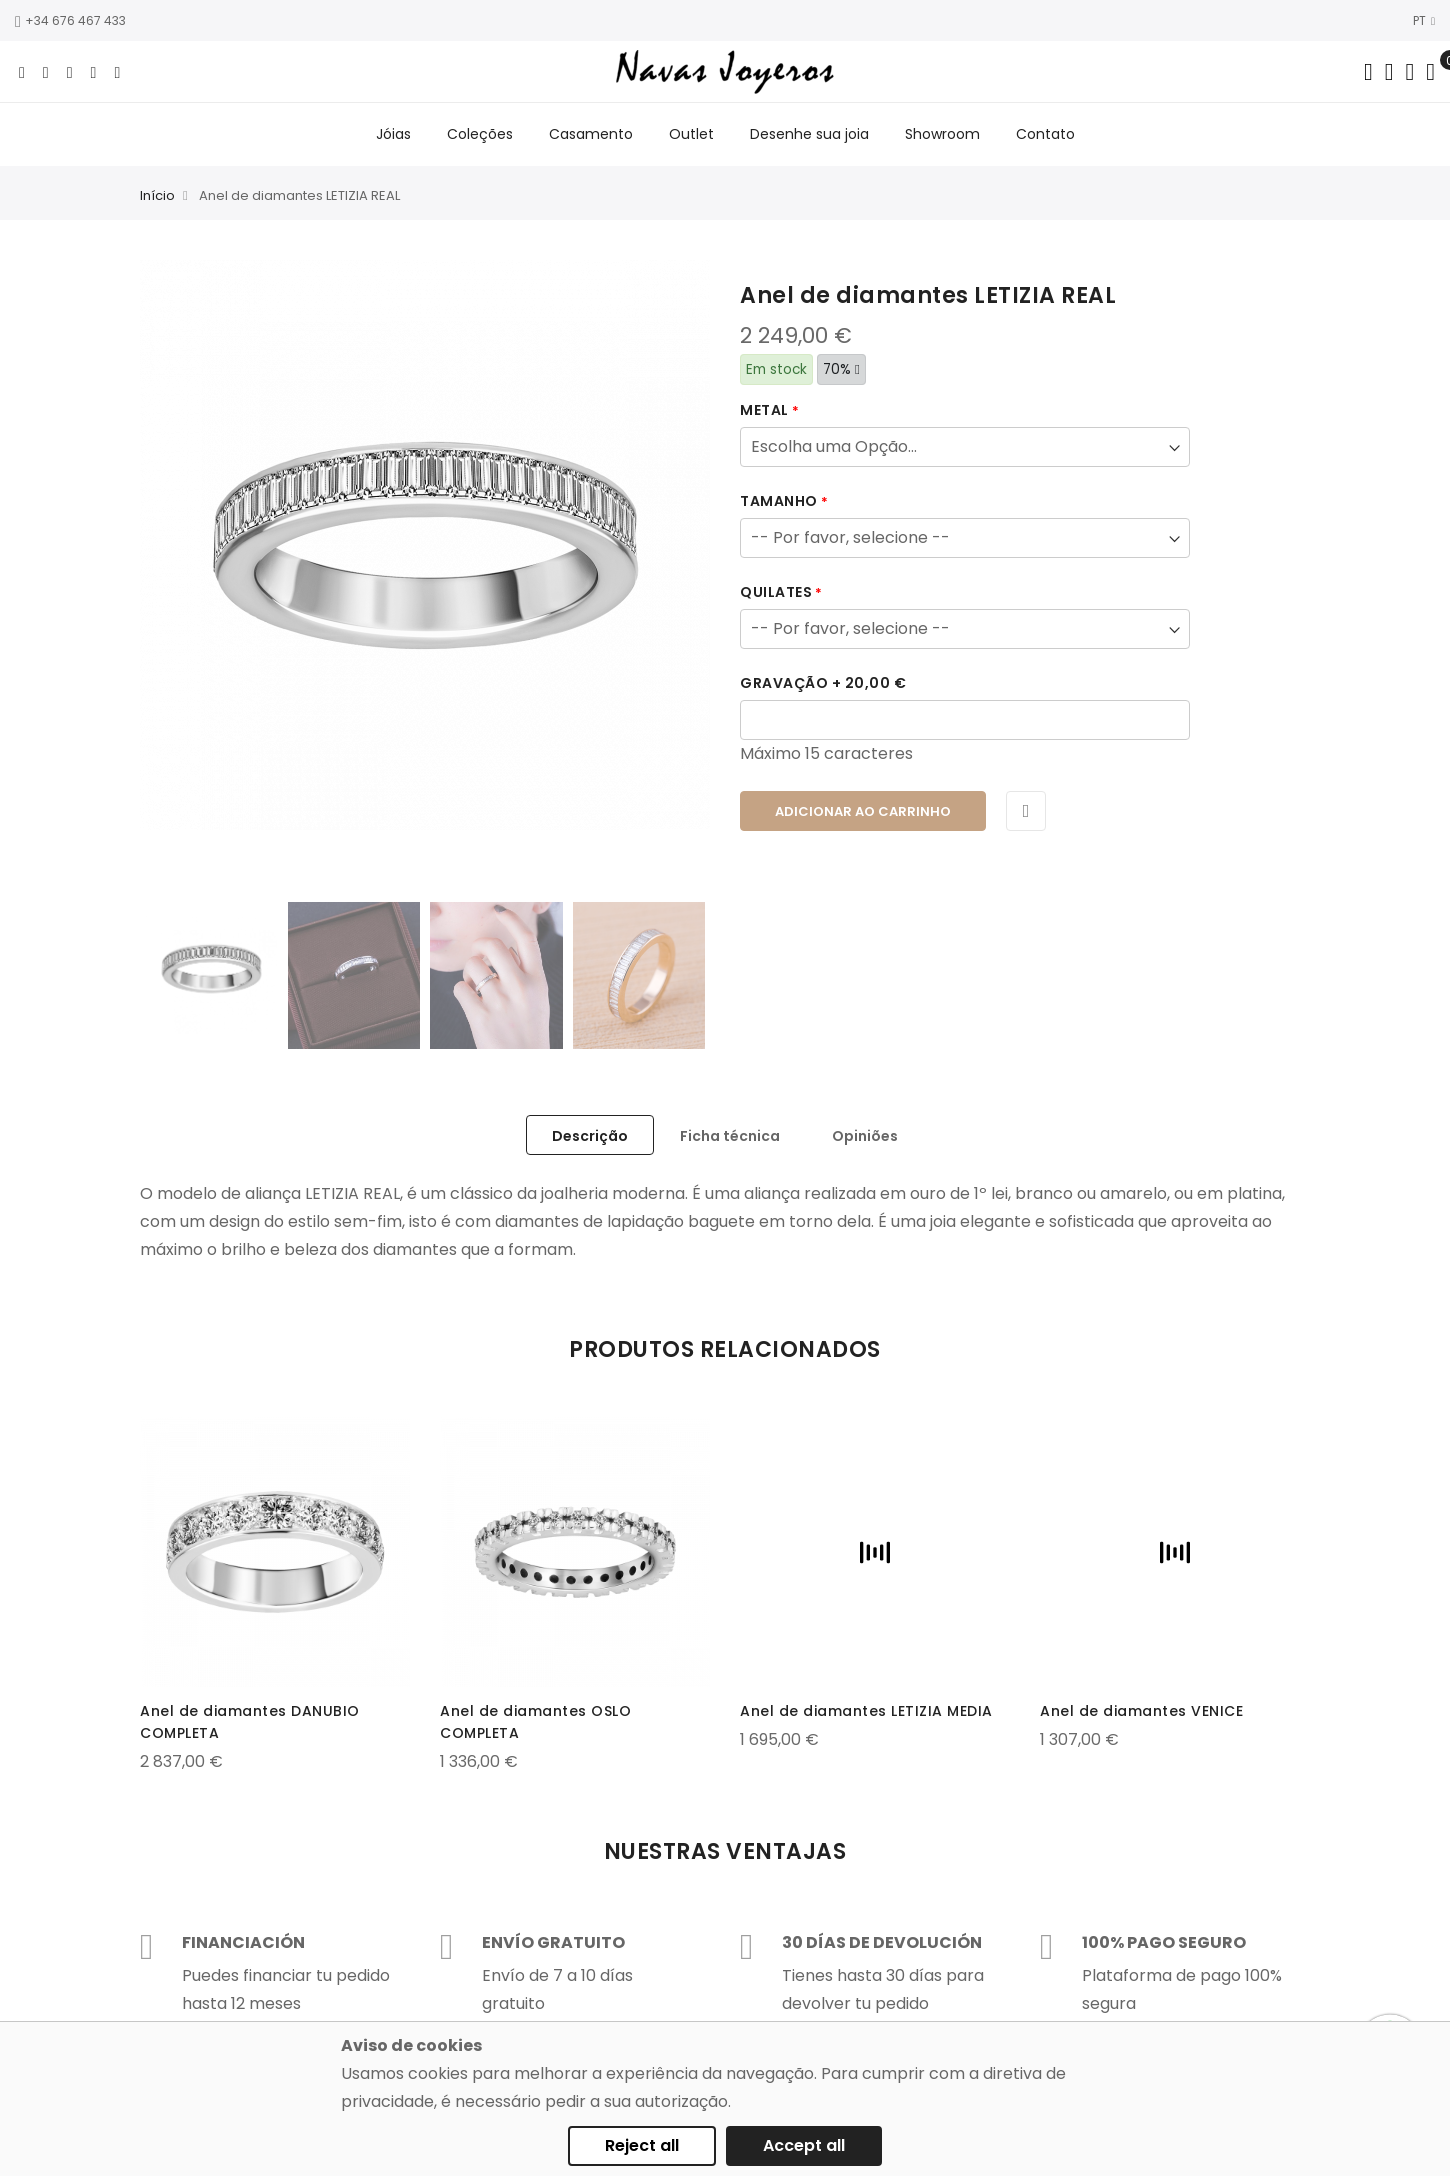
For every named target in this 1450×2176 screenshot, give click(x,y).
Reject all (642, 2145)
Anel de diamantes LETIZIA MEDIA (866, 1711)
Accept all (804, 2145)
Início (157, 195)
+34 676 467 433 (70, 20)
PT (1424, 20)
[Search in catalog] (1368, 72)
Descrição (590, 1136)
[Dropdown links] (1389, 72)
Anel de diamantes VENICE (1141, 1711)
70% (841, 369)
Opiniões (865, 1136)
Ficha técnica (730, 1136)
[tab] (590, 1135)
